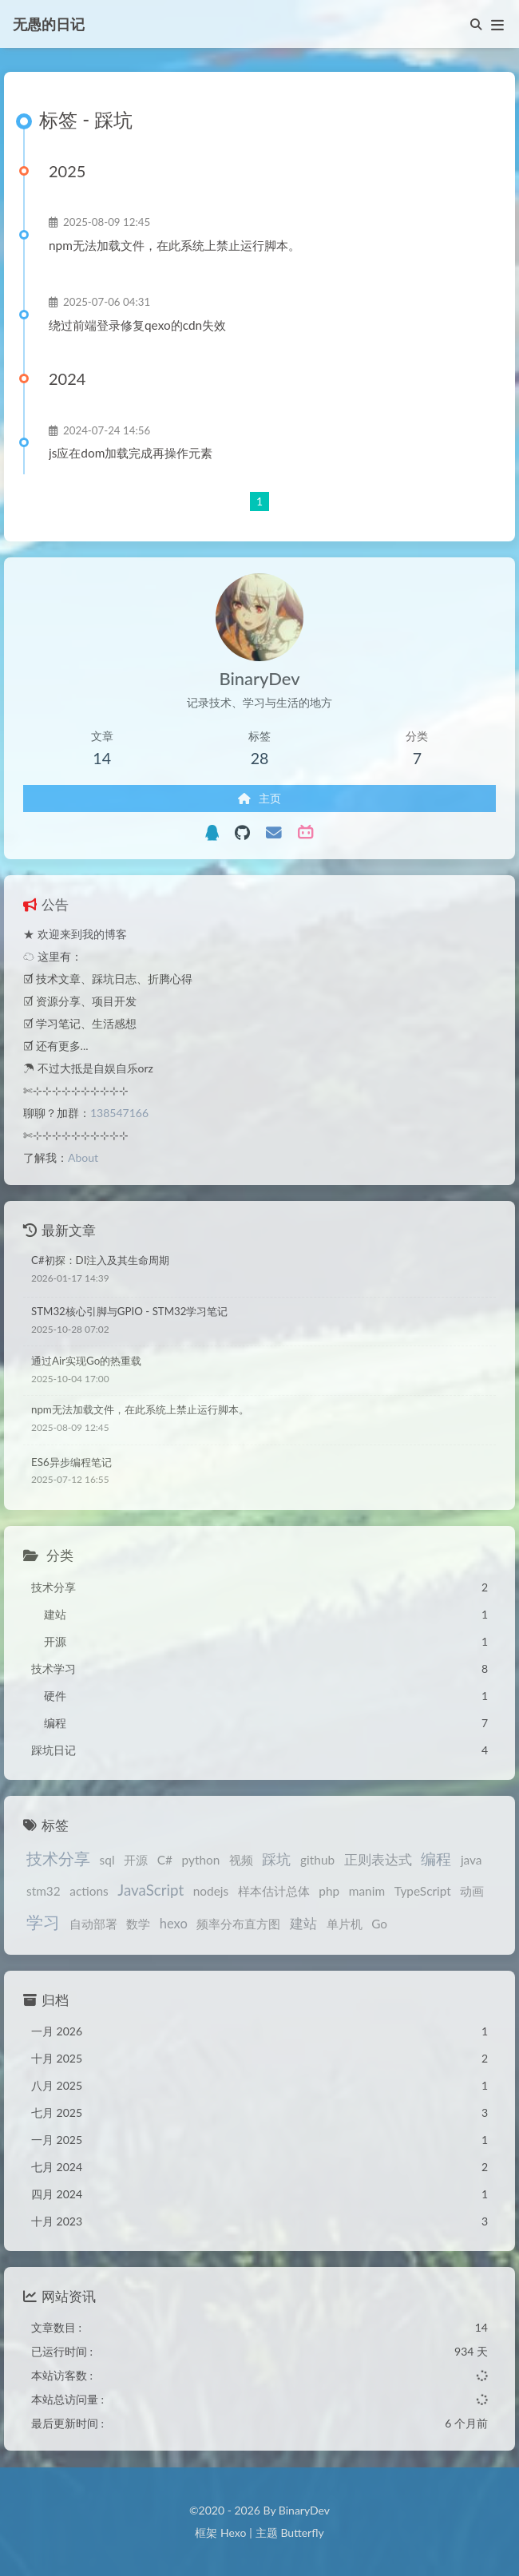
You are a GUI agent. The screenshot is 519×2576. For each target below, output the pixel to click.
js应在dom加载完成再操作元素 (130, 453)
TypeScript (422, 1891)
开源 (136, 1860)
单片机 (345, 1923)
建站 (303, 1924)
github (317, 1860)
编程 (436, 1858)
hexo (174, 1924)
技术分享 (58, 1858)
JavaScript (150, 1889)
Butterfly (301, 2532)
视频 (241, 1860)
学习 (43, 1922)
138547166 (119, 1113)
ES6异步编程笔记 (71, 1462)
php (329, 1891)
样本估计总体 (274, 1891)
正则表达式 (378, 1860)
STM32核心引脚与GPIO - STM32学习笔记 (129, 1311)
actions (88, 1891)
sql (107, 1860)
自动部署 (93, 1923)
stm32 (43, 1891)
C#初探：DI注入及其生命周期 (100, 1260)
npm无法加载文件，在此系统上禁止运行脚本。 (174, 245)
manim (367, 1891)
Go (379, 1923)
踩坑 (276, 1859)
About (83, 1157)
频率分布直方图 (238, 1923)
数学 (138, 1923)
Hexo (233, 2532)
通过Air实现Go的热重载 (86, 1360)
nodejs (210, 1891)
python (201, 1860)
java (471, 1860)
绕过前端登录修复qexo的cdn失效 (137, 325)
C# (164, 1860)
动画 (472, 1891)
